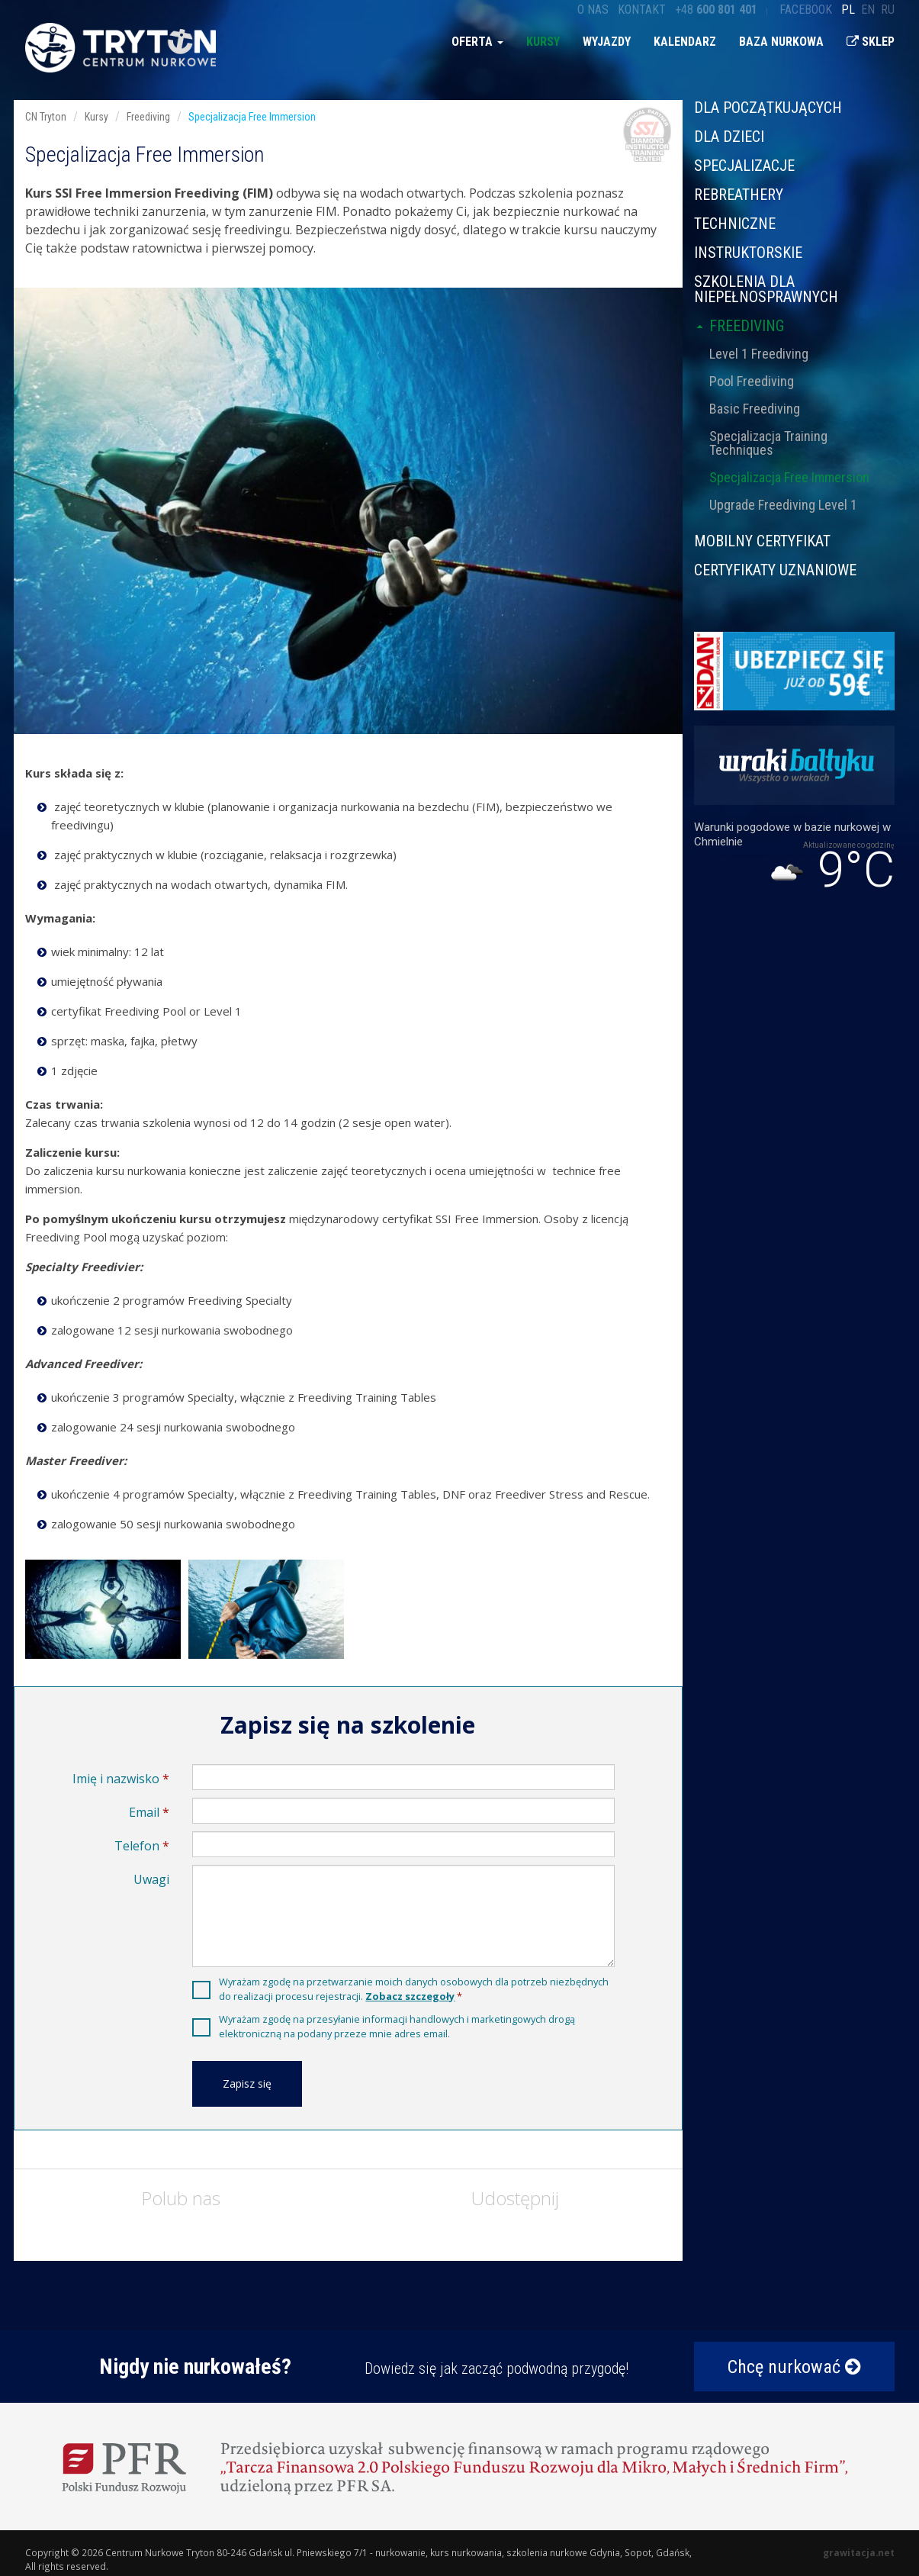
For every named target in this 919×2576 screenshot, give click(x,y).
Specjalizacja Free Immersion (789, 477)
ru (888, 9)
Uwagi (151, 1879)
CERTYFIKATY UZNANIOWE (775, 569)
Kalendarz (685, 41)
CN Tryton (45, 117)
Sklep (871, 41)
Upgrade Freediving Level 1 (783, 505)
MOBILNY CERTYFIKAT (762, 541)
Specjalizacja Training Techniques (768, 443)
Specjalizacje (744, 165)
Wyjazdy (607, 41)
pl (848, 9)
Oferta (477, 41)
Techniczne (735, 223)
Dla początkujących (768, 108)
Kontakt (642, 9)
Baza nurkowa (781, 41)
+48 (716, 9)
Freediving (739, 326)
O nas (593, 9)
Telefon (136, 1845)
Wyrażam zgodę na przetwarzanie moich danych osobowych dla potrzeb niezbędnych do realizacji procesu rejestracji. (414, 1989)
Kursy (543, 41)
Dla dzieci (729, 136)
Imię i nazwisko (115, 1778)
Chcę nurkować (794, 2367)
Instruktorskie (748, 252)
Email (144, 1812)
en (868, 9)
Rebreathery (738, 194)
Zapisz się (247, 2083)
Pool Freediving (751, 381)
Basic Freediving (754, 409)
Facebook (805, 9)
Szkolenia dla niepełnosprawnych (766, 289)
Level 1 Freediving (758, 354)
